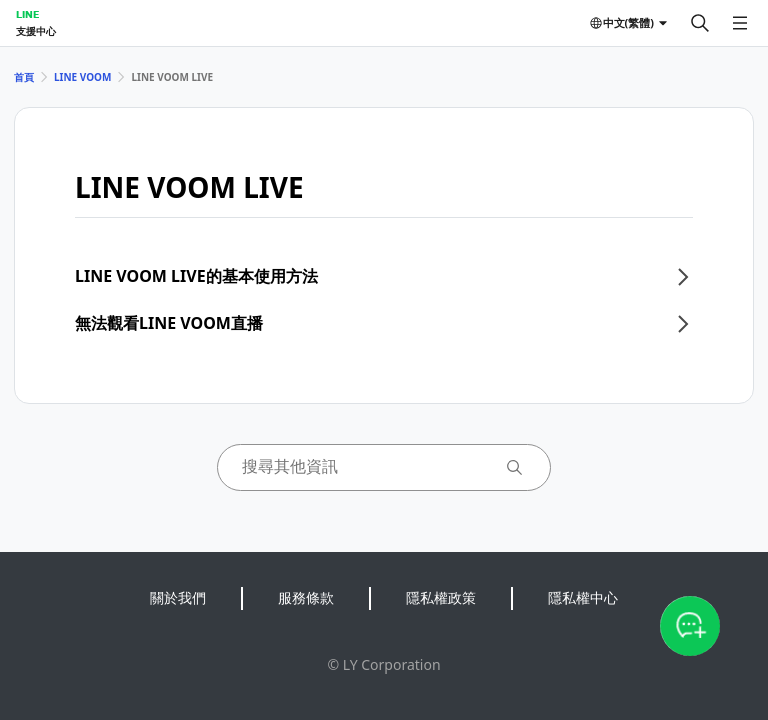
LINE (27, 14)
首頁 (24, 77)
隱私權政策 (441, 597)
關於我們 (178, 597)
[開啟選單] (740, 23)
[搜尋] (700, 23)
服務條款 (306, 597)
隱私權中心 (583, 597)
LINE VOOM (82, 77)
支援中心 (36, 31)
